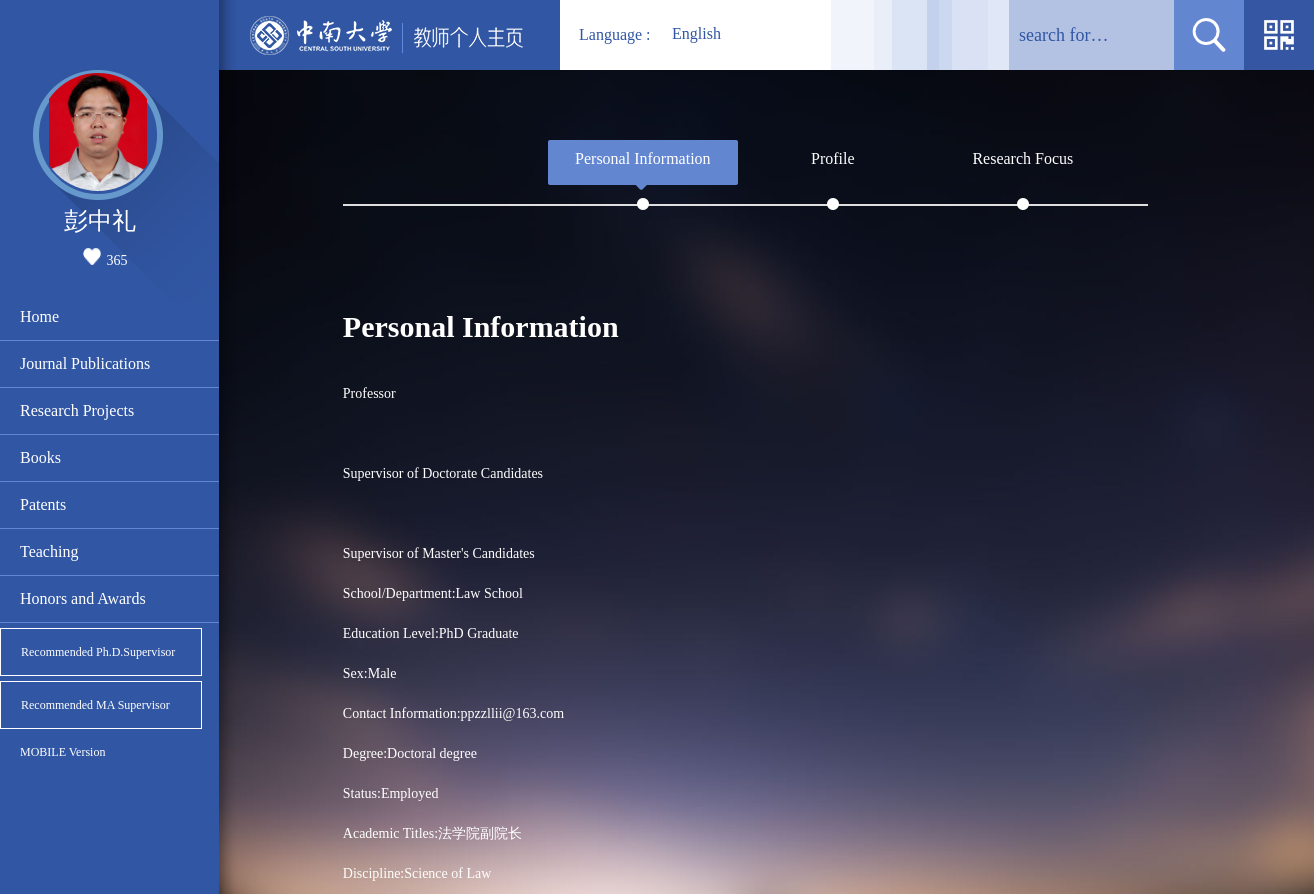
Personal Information (643, 158)
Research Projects (77, 410)
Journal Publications (85, 363)
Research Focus (1022, 158)
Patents (43, 504)
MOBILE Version (62, 752)
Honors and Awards (83, 598)
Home (39, 316)
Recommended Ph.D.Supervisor (98, 652)
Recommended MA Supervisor (95, 705)
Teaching (49, 551)
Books (40, 457)
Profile (833, 158)
